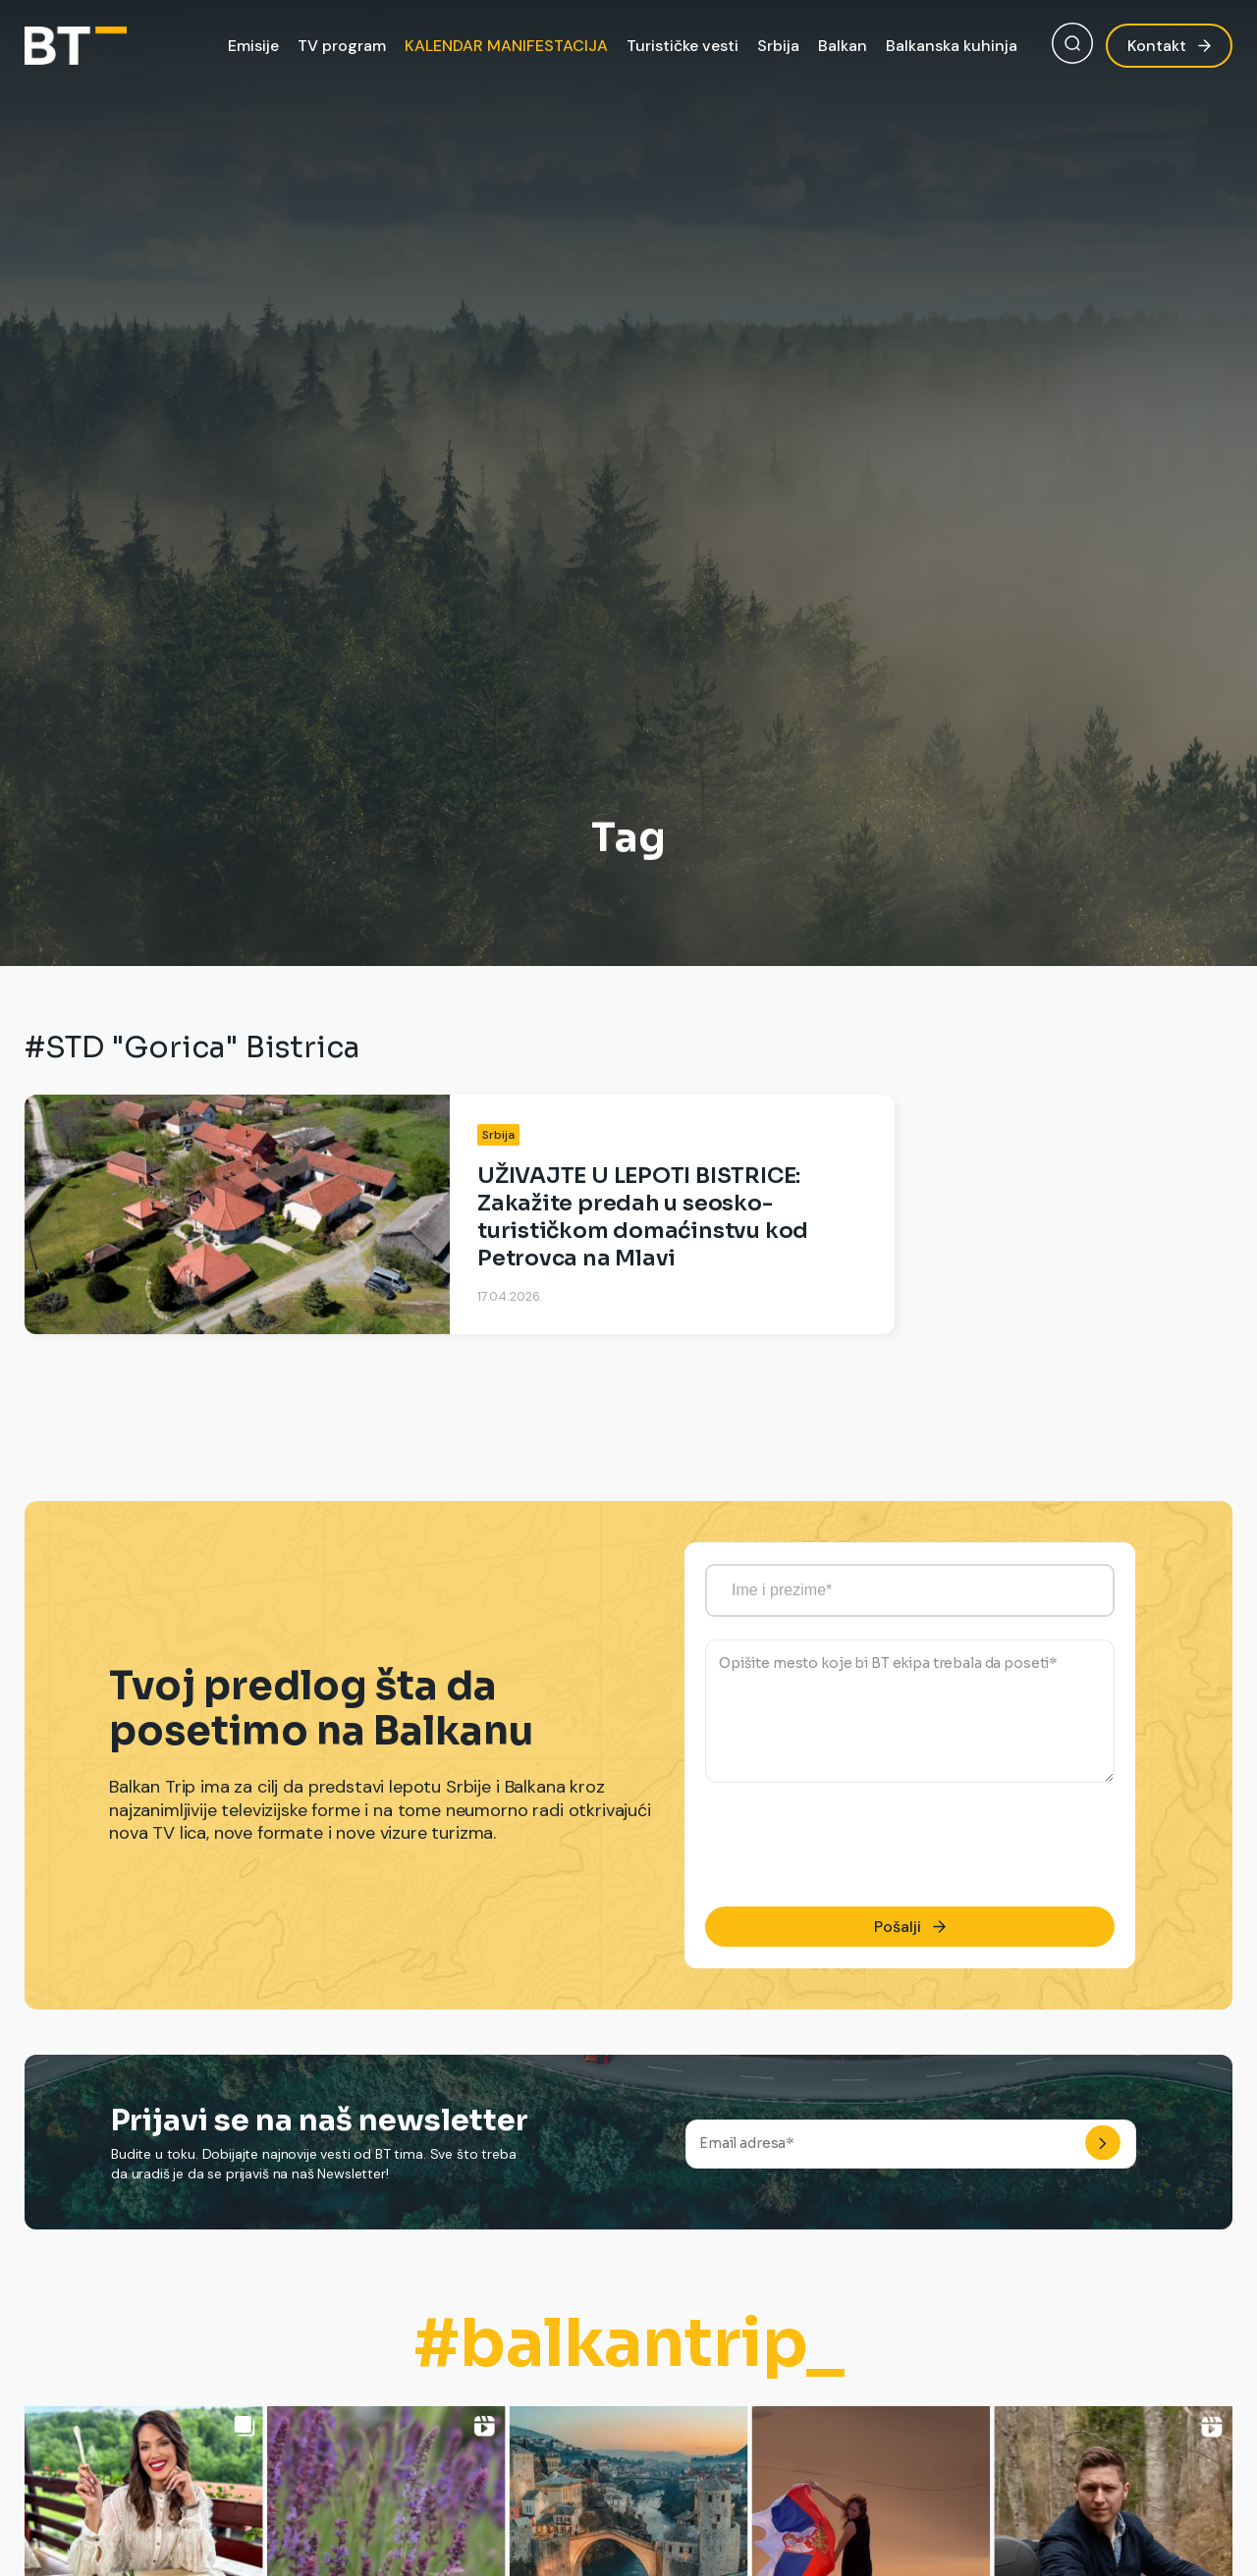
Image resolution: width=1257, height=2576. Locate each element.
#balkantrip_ (629, 2344)
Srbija (778, 45)
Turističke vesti (682, 45)
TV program (342, 45)
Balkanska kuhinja (951, 45)
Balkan (842, 45)
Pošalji (910, 1926)
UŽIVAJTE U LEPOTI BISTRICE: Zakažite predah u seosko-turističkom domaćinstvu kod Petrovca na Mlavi (642, 1216)
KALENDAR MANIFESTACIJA (506, 45)
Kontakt (1169, 45)
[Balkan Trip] (76, 46)
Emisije (253, 45)
